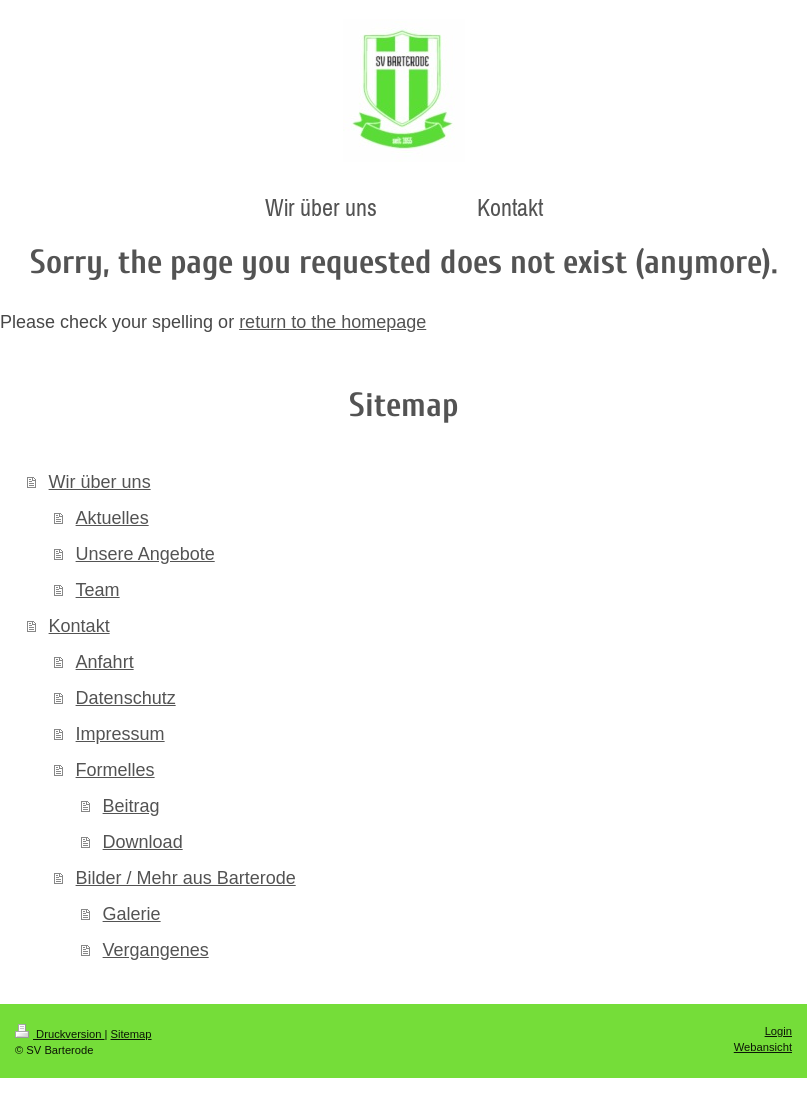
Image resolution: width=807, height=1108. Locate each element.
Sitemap (131, 1034)
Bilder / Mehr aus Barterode (186, 878)
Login (778, 1031)
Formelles (115, 770)
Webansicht (763, 1047)
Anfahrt (105, 662)
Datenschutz (126, 698)
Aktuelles (112, 518)
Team (98, 590)
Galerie (132, 914)
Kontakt (79, 626)
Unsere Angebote (145, 554)
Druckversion (60, 1034)
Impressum (120, 734)
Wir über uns (100, 482)
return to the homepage (332, 322)
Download (143, 842)
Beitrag (131, 806)
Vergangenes (156, 950)
